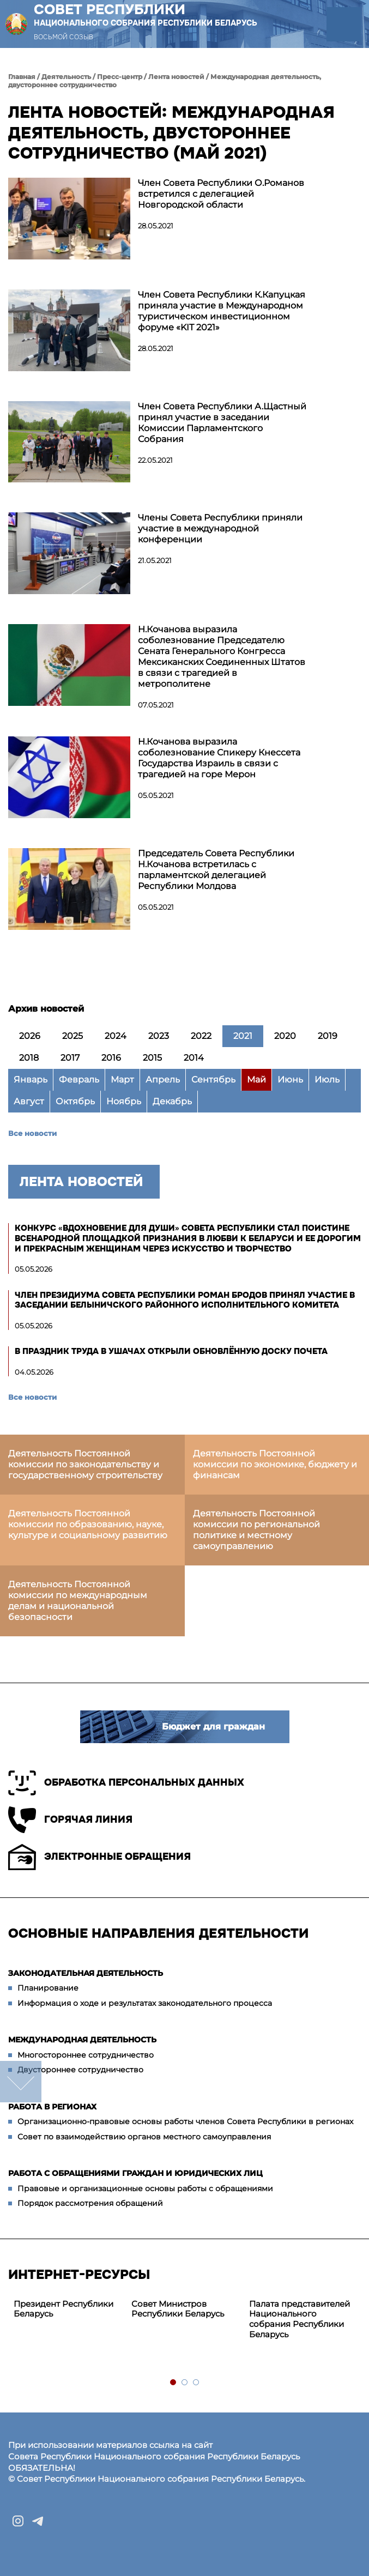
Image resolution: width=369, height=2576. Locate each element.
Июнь (290, 1079)
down (20, 2081)
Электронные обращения (99, 1857)
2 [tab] (185, 2383)
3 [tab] (196, 2383)
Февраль (79, 1079)
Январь (30, 1079)
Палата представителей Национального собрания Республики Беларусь (299, 2319)
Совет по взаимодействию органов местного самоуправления (144, 2137)
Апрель (163, 1079)
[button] (343, 24)
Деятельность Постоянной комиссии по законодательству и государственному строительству (85, 1464)
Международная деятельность (82, 2040)
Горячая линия (70, 1819)
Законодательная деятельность (85, 1973)
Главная (21, 76)
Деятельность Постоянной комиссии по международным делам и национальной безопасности (77, 1600)
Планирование (47, 1988)
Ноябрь (123, 1101)
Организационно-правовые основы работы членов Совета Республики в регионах (185, 2121)
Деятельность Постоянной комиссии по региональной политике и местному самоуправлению (256, 1529)
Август (29, 1101)
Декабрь (172, 1101)
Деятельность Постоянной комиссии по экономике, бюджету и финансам (275, 1464)
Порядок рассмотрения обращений (90, 2203)
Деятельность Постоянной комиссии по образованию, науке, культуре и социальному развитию (87, 1524)
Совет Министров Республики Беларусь (177, 2309)
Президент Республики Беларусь (63, 2309)
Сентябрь (213, 1079)
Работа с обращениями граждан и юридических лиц (135, 2173)
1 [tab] (174, 2383)
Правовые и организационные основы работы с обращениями (145, 2188)
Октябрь (75, 1101)
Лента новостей (176, 76)
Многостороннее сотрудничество (85, 2055)
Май (256, 1079)
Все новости (32, 1133)
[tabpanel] (67, 2309)
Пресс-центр (119, 76)
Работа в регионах (52, 2107)
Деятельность (66, 76)
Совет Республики (145, 14)
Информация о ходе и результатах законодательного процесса (144, 2003)
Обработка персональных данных (126, 1782)
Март (122, 1079)
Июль (327, 1079)
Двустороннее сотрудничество (80, 2070)
